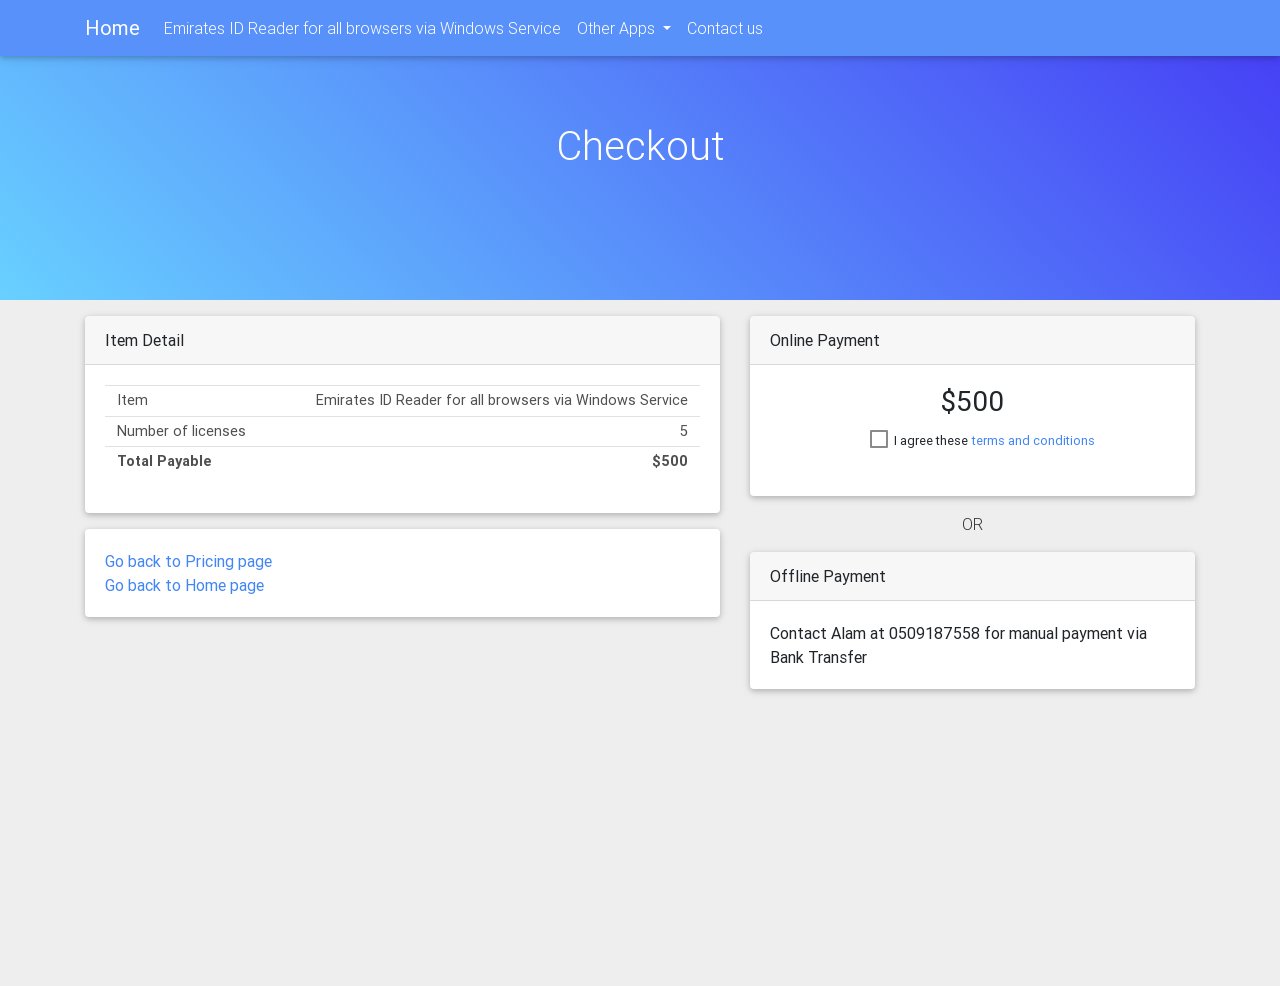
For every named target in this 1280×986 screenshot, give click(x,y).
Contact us (725, 32)
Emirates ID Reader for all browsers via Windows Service (362, 32)
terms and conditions (1033, 440)
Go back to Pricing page (188, 561)
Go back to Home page (184, 585)
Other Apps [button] (618, 32)
